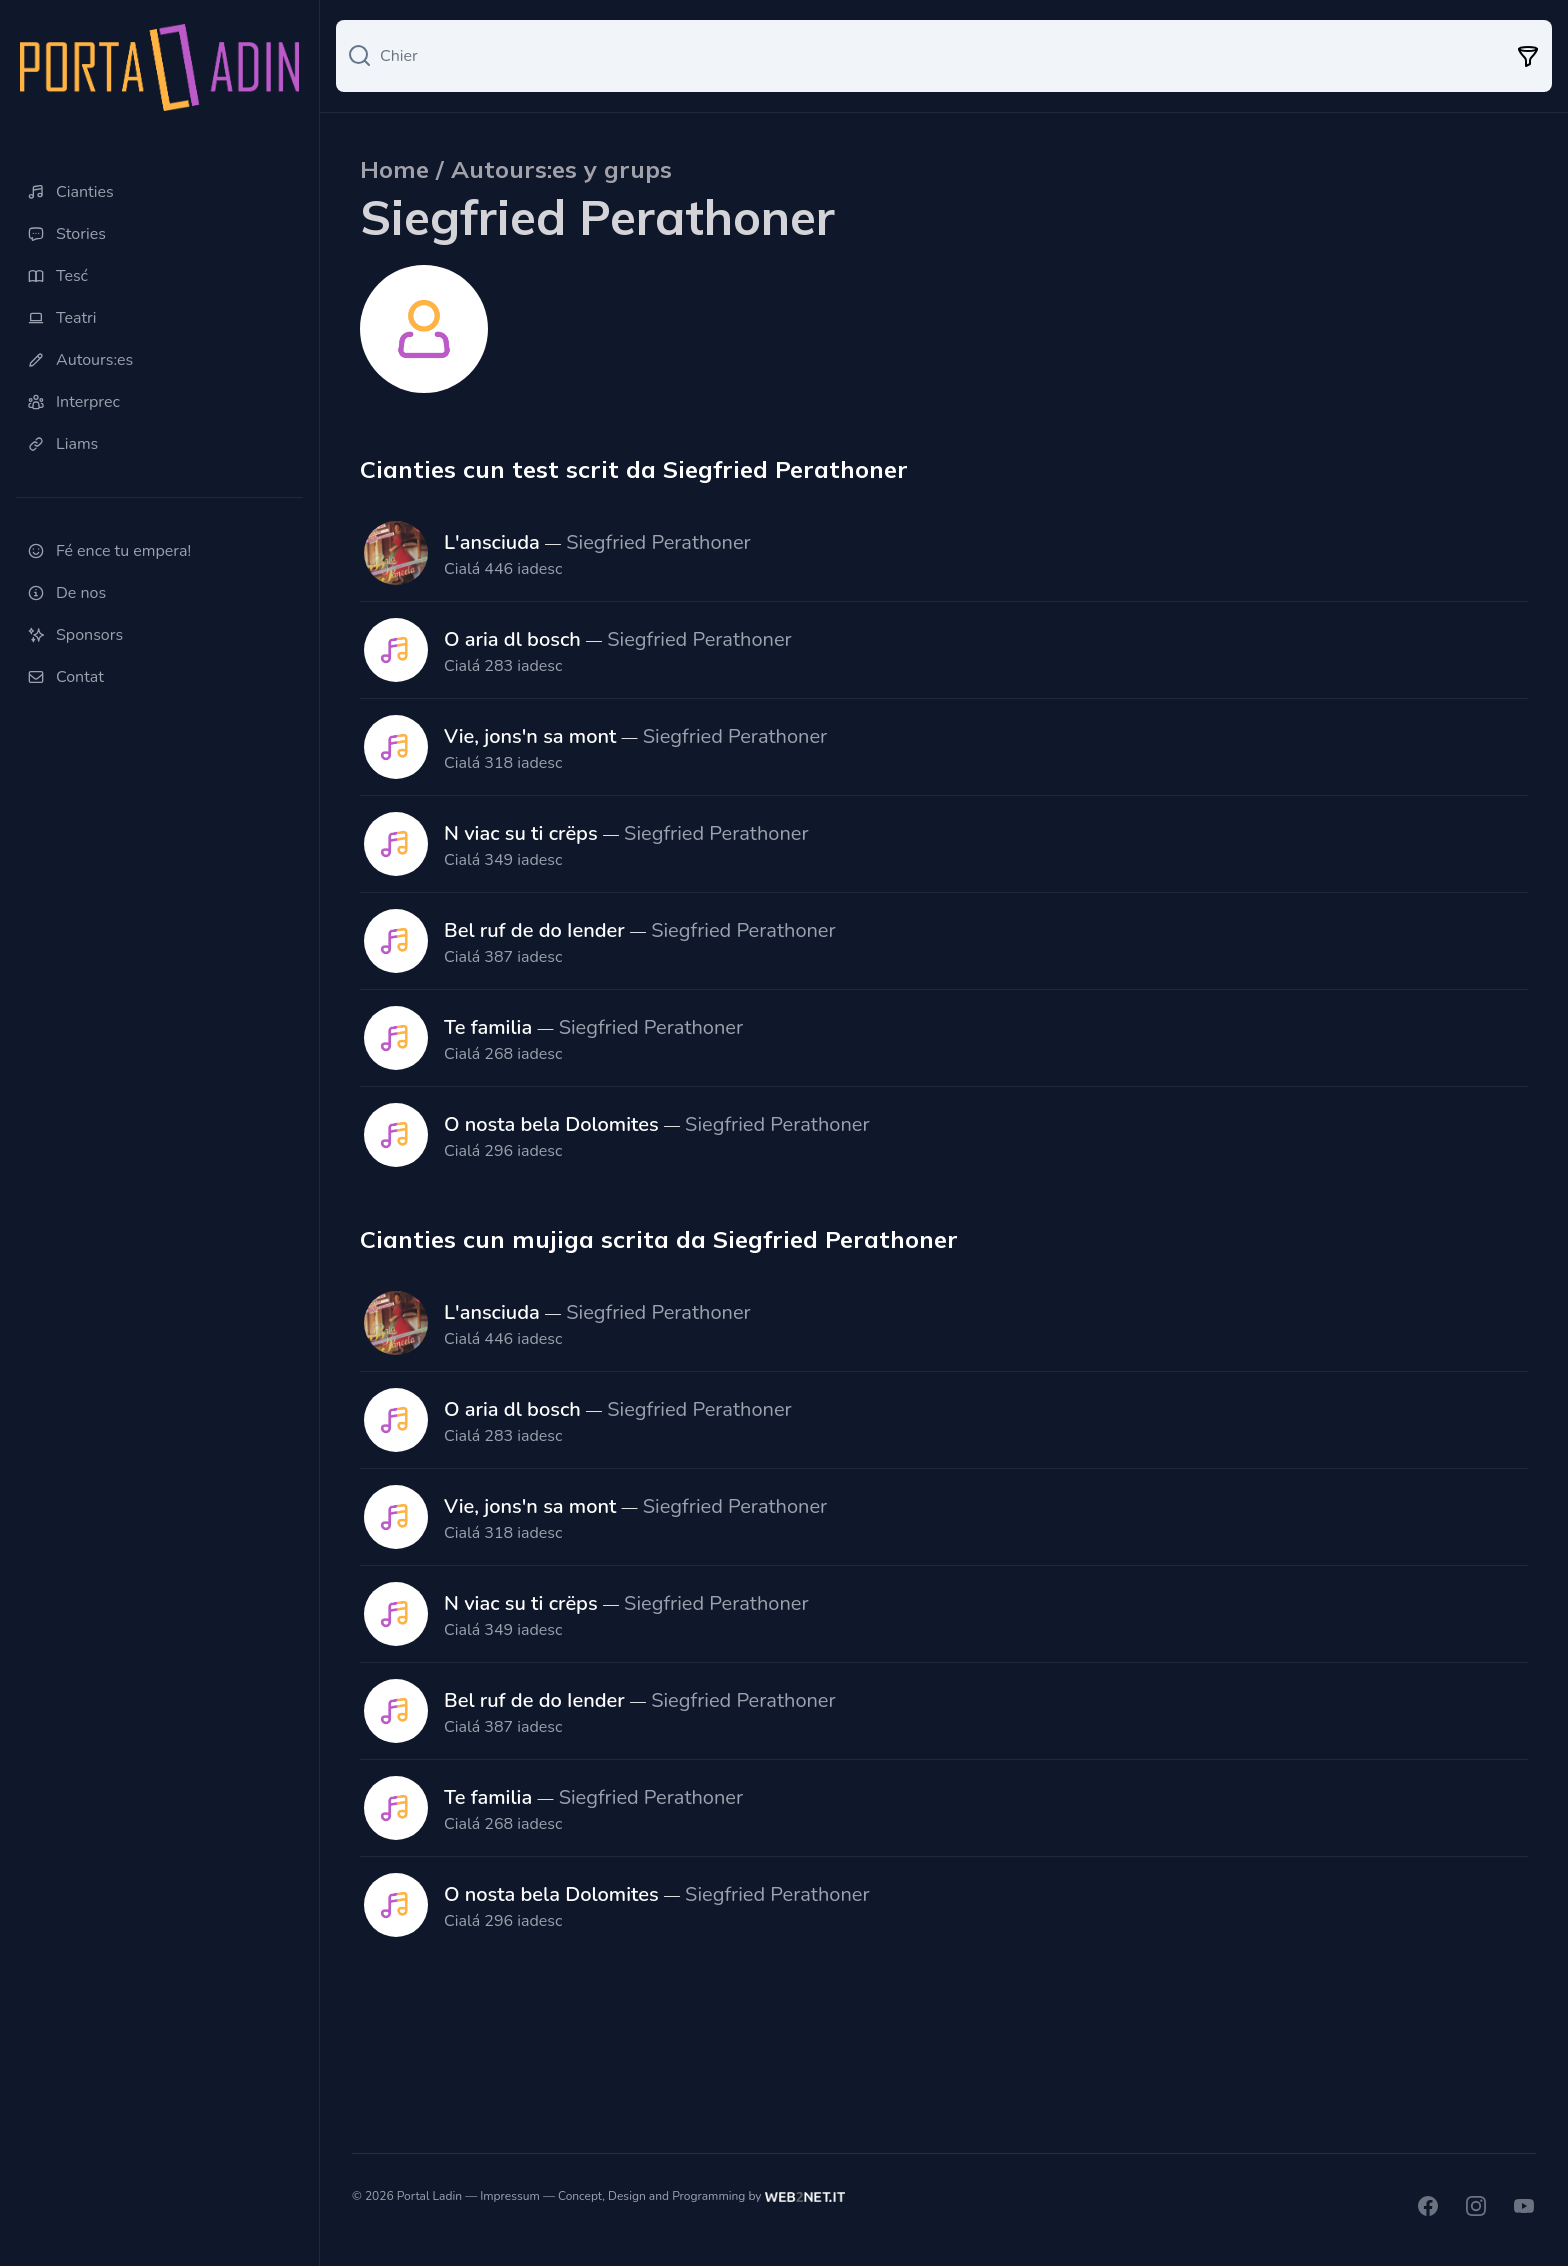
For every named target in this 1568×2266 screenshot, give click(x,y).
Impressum (510, 2196)
